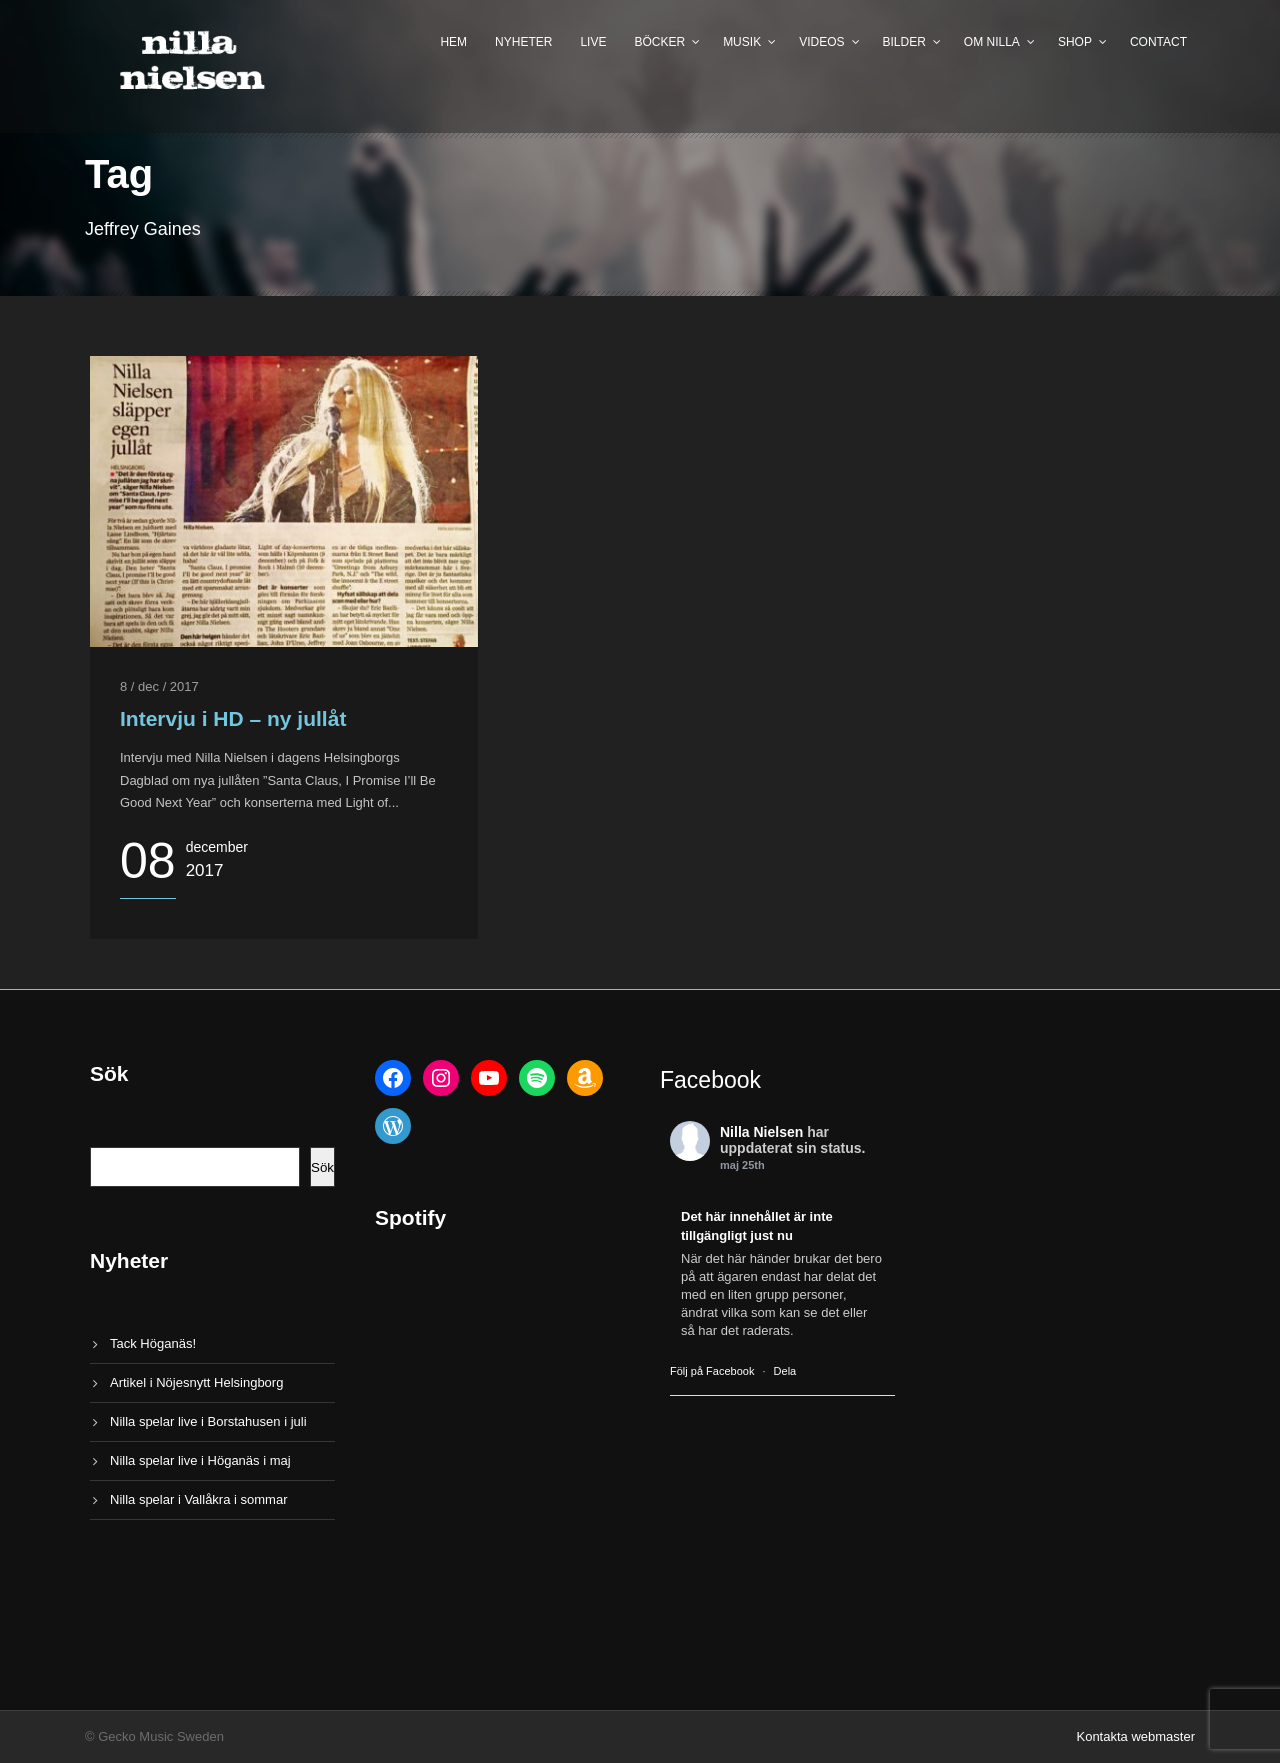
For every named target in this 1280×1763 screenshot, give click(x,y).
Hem (453, 42)
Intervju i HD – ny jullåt (233, 718)
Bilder (904, 42)
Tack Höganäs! (153, 1343)
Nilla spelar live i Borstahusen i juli (208, 1421)
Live (593, 42)
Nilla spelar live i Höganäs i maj (200, 1460)
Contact (1158, 42)
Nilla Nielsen (761, 1132)
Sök (322, 1167)
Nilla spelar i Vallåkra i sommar (198, 1499)
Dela (785, 1371)
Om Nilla (992, 42)
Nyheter (523, 42)
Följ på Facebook (712, 1371)
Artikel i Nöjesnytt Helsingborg (196, 1382)
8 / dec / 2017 (159, 686)
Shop (1075, 42)
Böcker (659, 42)
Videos (821, 42)
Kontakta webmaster (1135, 1736)
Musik (742, 42)
